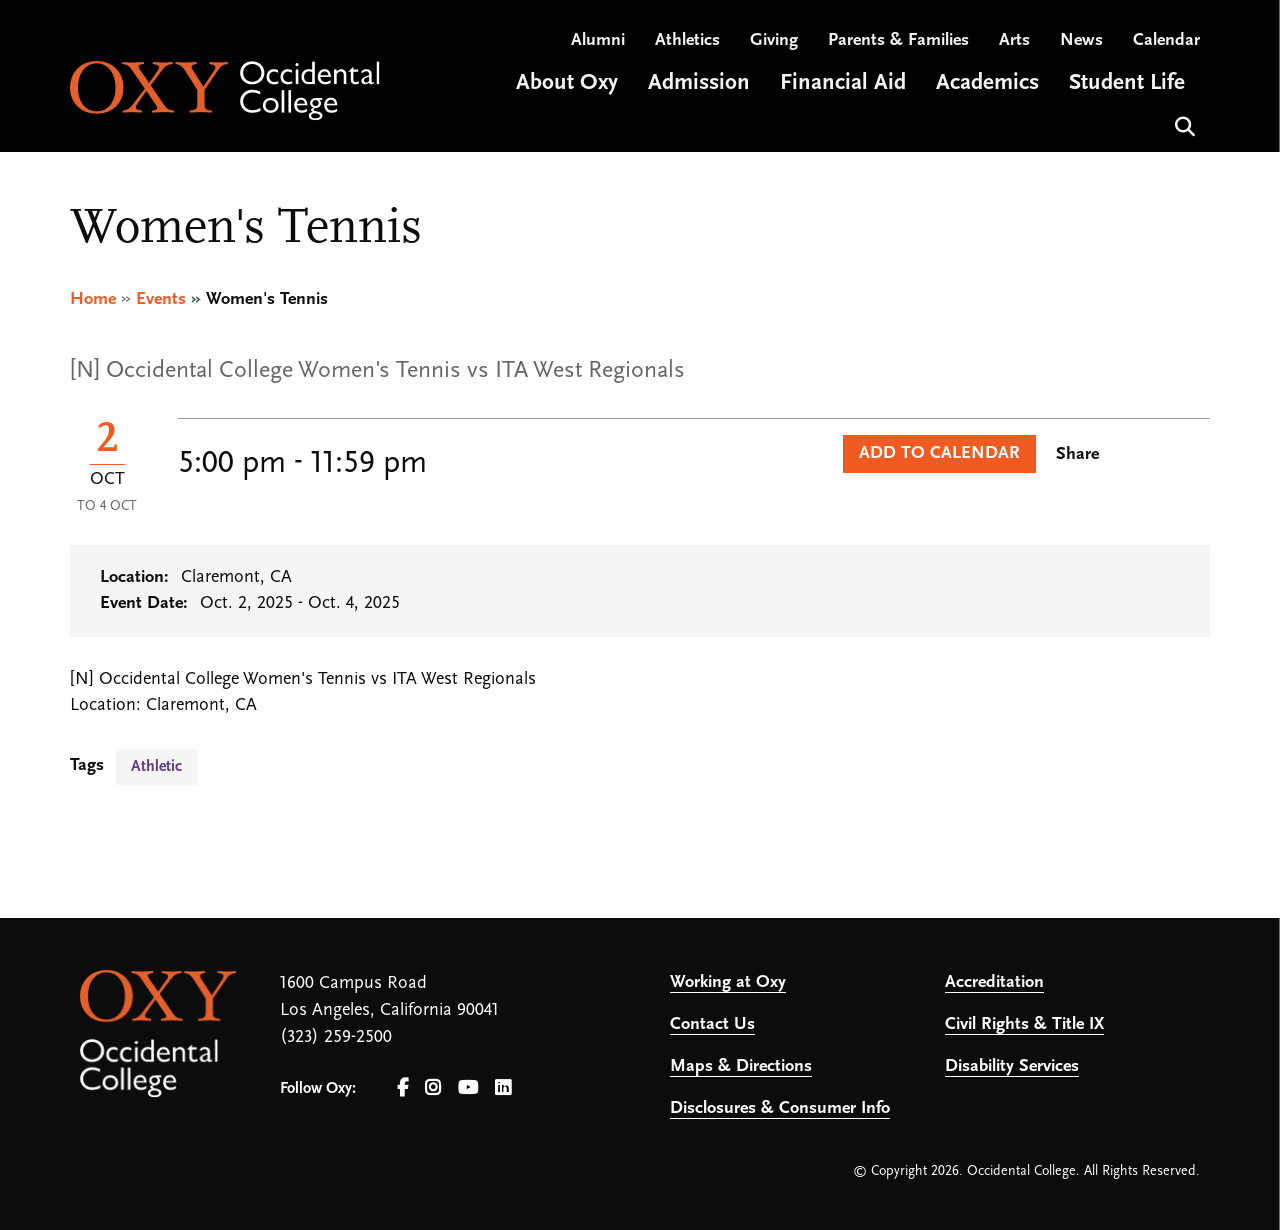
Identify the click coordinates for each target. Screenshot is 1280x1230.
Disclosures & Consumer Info (780, 1108)
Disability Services (1012, 1066)
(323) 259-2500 (336, 1037)
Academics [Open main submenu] (987, 83)
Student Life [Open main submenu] (1127, 83)
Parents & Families (898, 40)
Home (93, 299)
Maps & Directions (741, 1066)
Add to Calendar (939, 453)
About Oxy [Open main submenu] (567, 83)
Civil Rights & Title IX (1024, 1024)
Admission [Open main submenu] (699, 83)
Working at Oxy (728, 982)
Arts (1014, 40)
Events (161, 299)
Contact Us (712, 1024)
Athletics (687, 40)
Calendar (1166, 40)
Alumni (598, 40)
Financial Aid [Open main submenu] (843, 83)
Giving (774, 40)
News (1081, 40)
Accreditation (994, 982)
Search (1182, 124)
